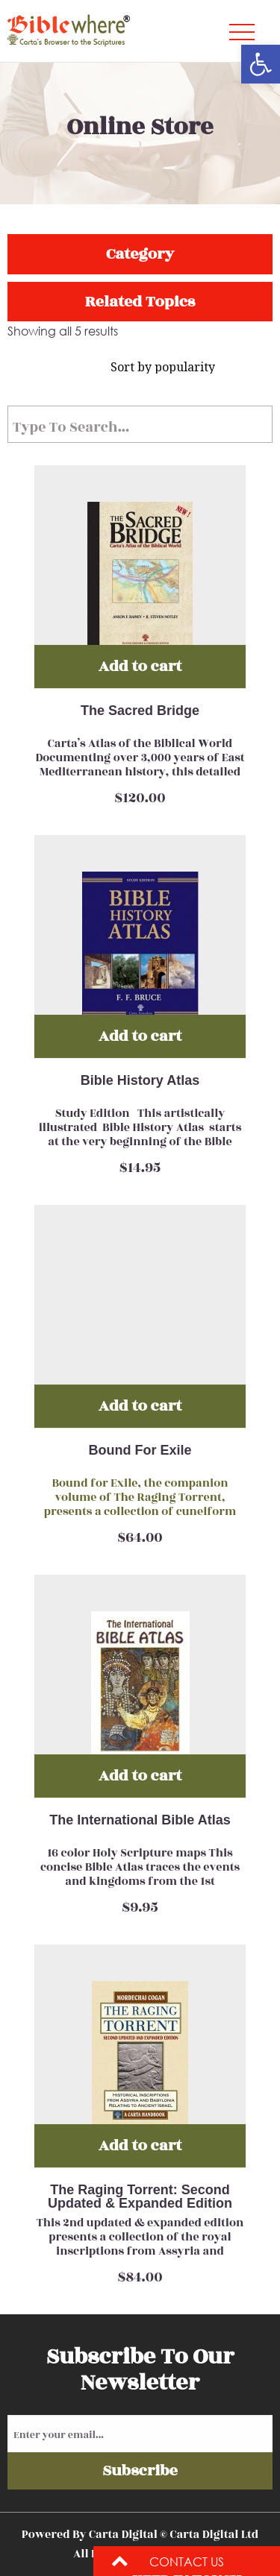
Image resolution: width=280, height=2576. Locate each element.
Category (140, 253)
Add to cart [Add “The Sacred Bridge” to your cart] (140, 666)
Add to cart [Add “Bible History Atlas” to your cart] (140, 1036)
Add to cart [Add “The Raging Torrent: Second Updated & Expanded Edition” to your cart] (140, 2145)
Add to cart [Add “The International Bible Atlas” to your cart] (140, 1775)
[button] (260, 64)
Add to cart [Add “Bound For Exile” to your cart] (140, 1405)
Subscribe (140, 2470)
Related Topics (140, 301)
